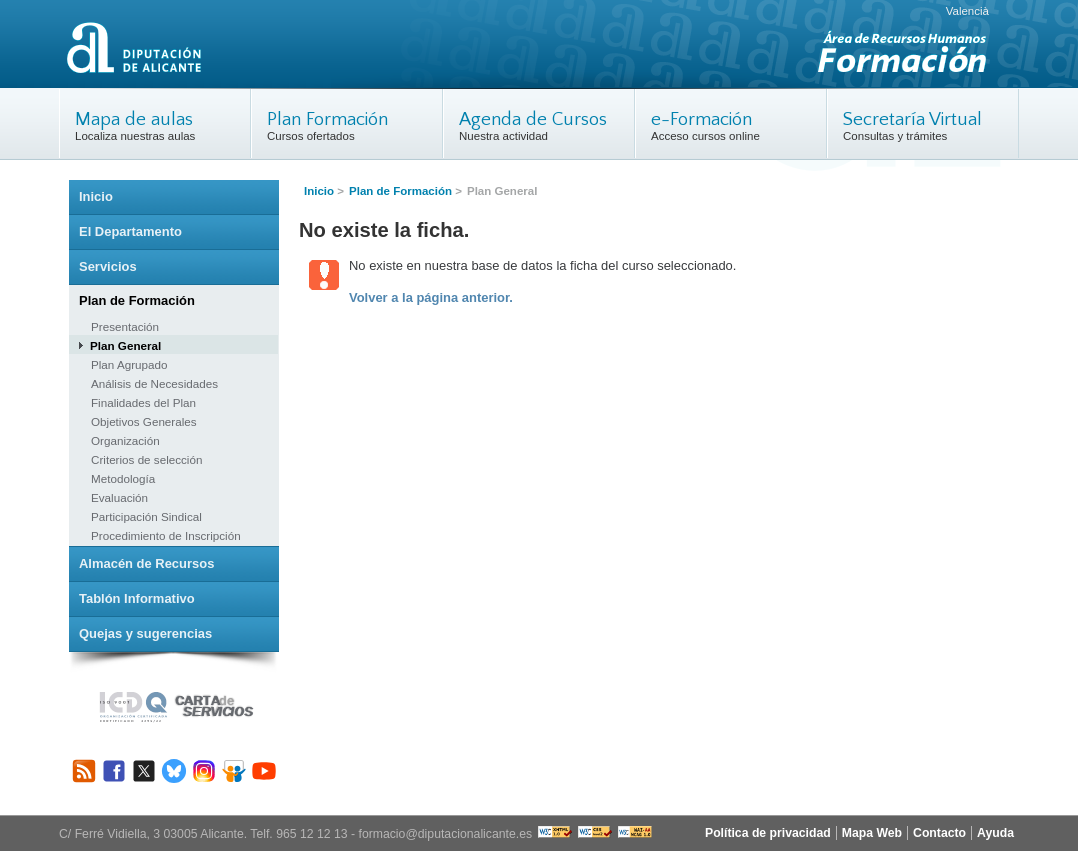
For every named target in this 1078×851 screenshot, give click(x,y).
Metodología (123, 478)
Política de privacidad (768, 833)
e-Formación (701, 119)
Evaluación (119, 497)
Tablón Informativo (137, 598)
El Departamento (130, 231)
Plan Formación (327, 119)
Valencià (967, 11)
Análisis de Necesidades (154, 383)
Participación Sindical (146, 516)
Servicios (108, 266)
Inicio (319, 191)
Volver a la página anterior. (431, 297)
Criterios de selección (146, 459)
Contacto (939, 833)
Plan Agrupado (129, 364)
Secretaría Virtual (912, 119)
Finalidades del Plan (143, 402)
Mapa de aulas (134, 119)
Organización (125, 440)
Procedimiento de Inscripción (166, 535)
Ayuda (995, 833)
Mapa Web (872, 833)
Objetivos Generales (144, 421)
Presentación (125, 326)
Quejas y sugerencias (145, 633)
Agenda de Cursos (533, 119)
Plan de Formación (400, 191)
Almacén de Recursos (146, 563)
